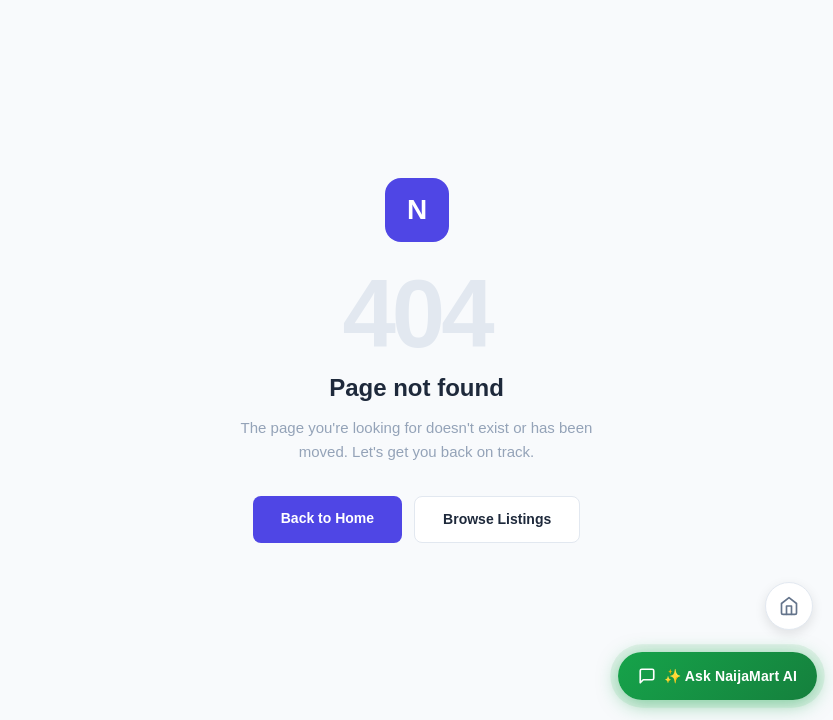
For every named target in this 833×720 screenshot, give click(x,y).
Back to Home (327, 518)
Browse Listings (497, 519)
